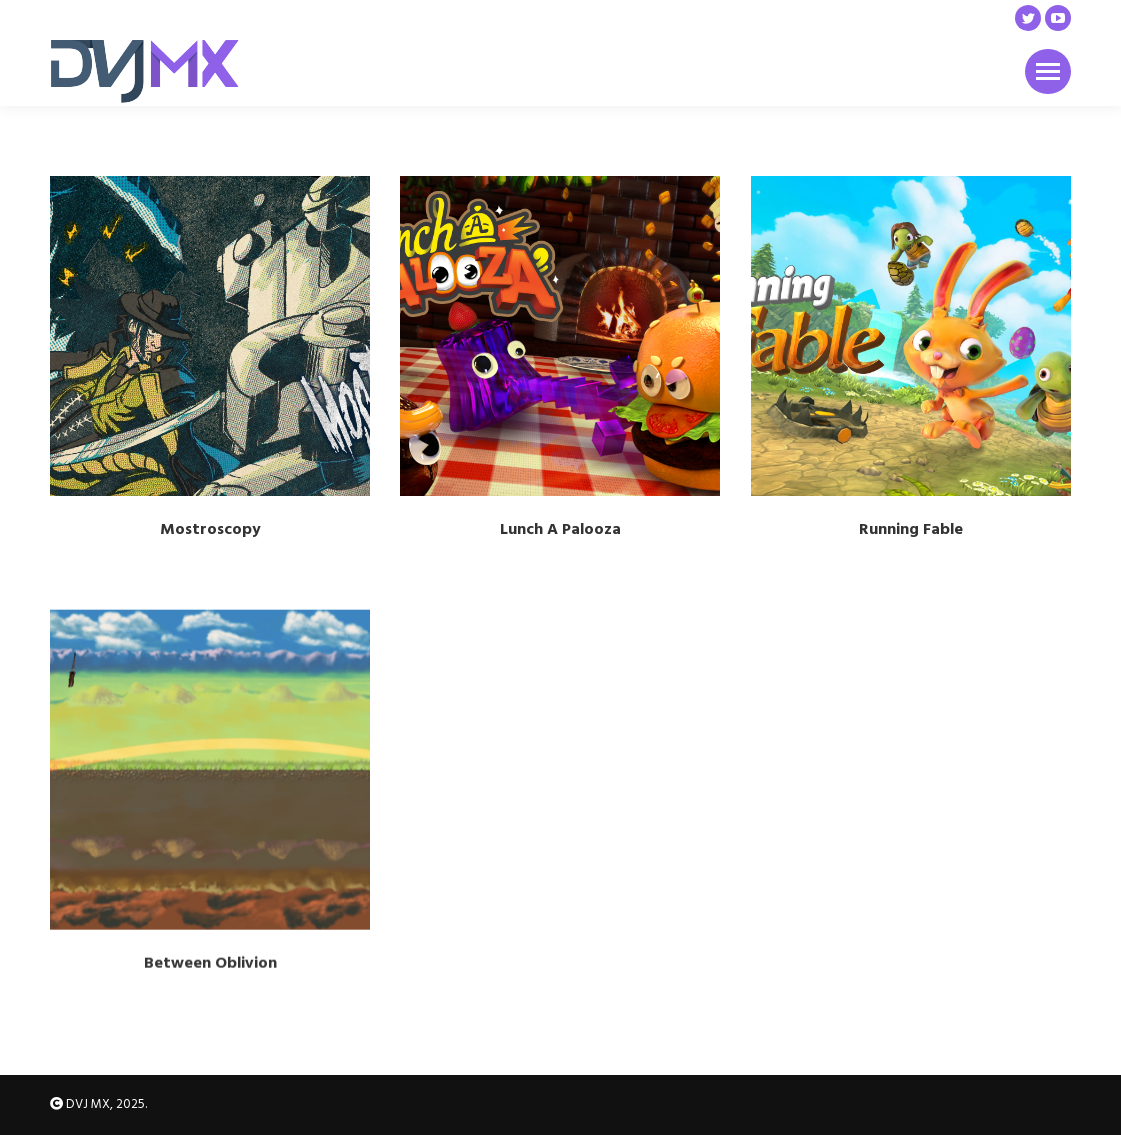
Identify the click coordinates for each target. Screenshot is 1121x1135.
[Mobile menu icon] (1048, 71)
